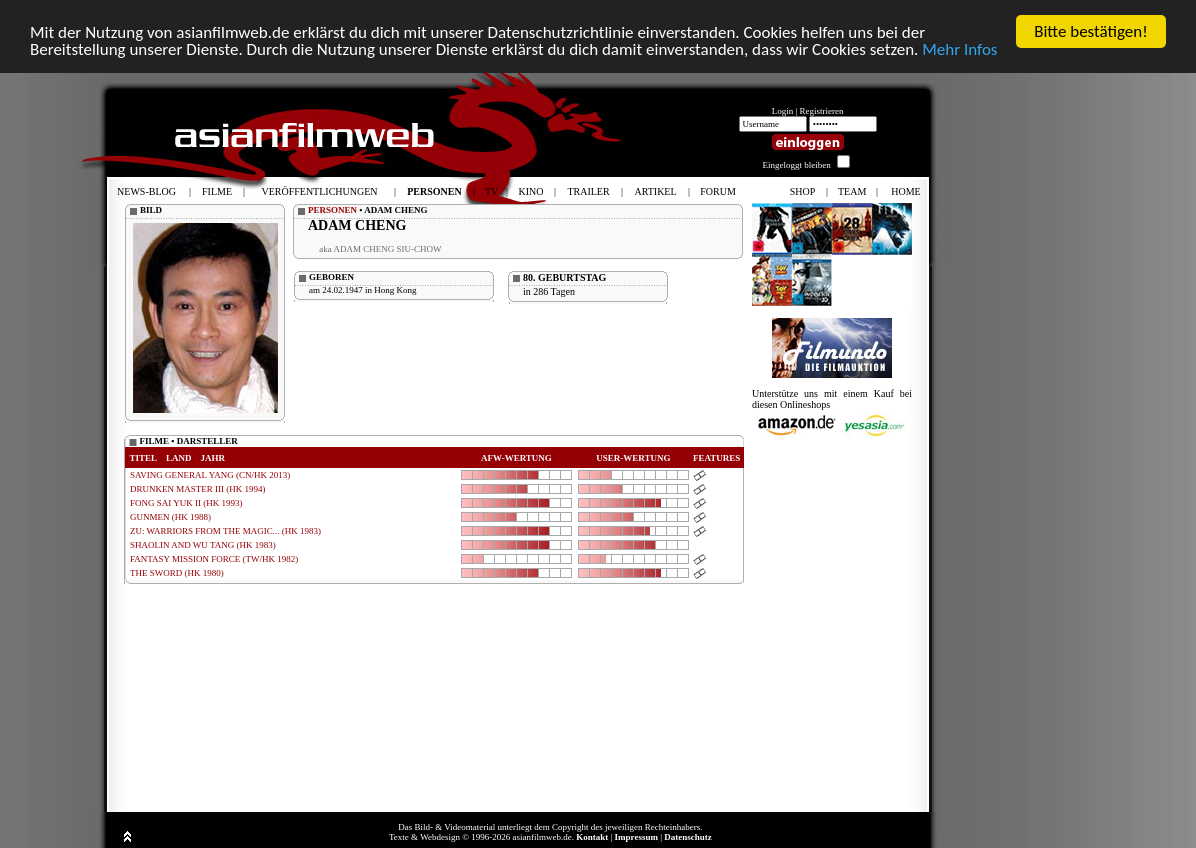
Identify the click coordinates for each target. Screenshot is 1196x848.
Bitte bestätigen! (1091, 31)
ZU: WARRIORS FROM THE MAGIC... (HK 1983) (225, 531)
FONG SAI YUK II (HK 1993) (186, 503)
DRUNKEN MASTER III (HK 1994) (198, 489)
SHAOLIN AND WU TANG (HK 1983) (203, 545)
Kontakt (592, 837)
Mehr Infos (959, 48)
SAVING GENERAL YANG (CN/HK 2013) (210, 475)
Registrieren (822, 111)
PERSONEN (332, 210)
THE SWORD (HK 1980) (177, 573)
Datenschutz (688, 837)
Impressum (636, 837)
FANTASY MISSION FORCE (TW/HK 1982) (214, 559)
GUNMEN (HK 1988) (170, 517)
